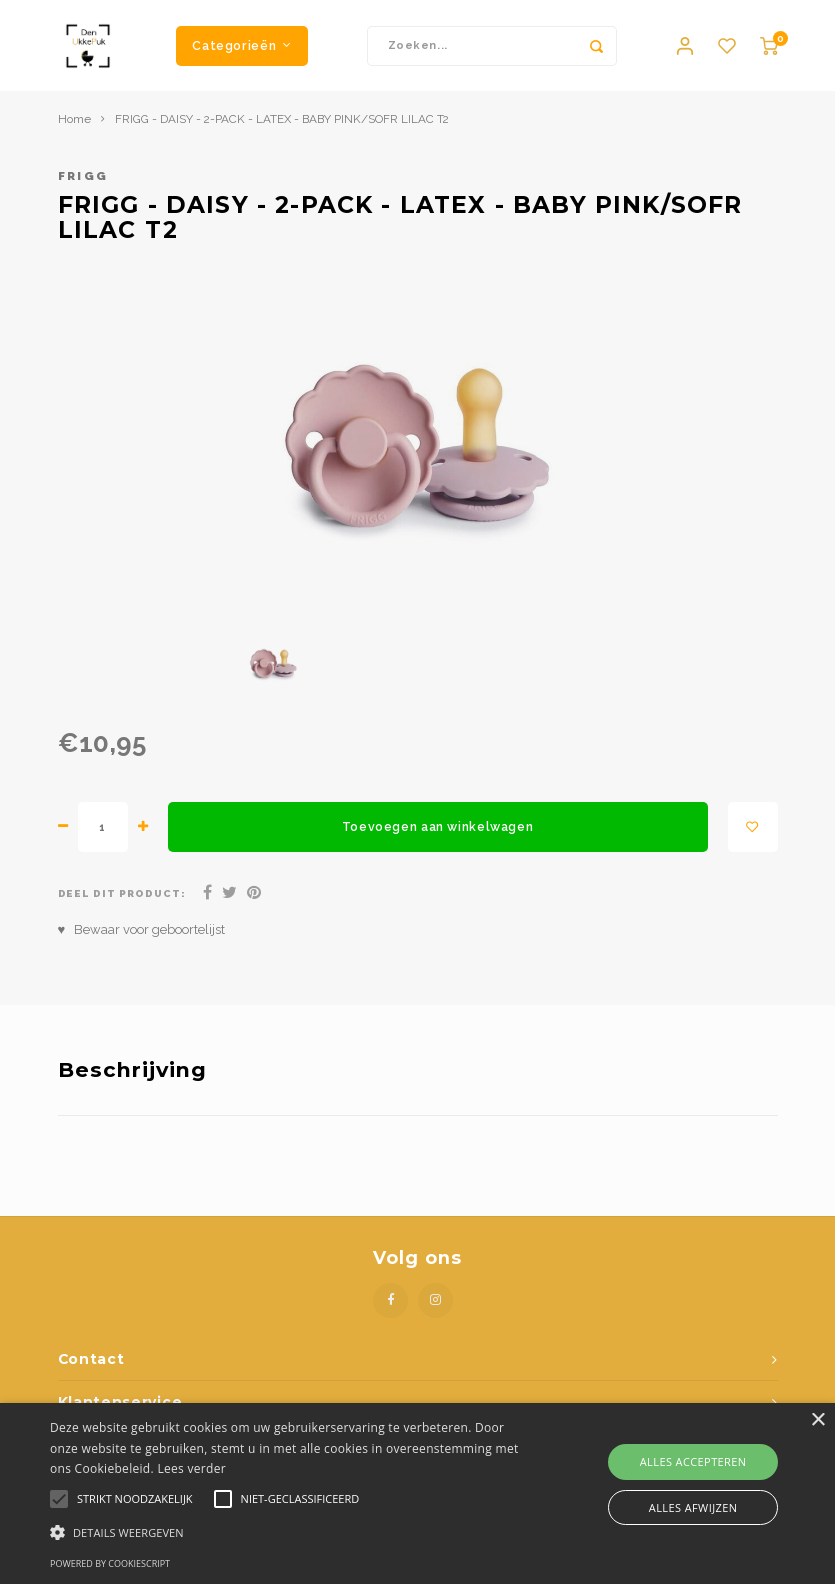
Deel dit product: (122, 902)
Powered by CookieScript (110, 1563)
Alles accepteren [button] (693, 1461)
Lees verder (191, 1468)
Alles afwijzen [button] (693, 1507)
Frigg (83, 185)
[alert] (417, 1493)
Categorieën (241, 49)
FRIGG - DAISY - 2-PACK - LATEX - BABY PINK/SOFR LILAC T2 (282, 128)
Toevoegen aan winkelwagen (437, 835)
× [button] (817, 1420)
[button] (289, 1531)
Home (74, 128)
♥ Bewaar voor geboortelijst (142, 938)
